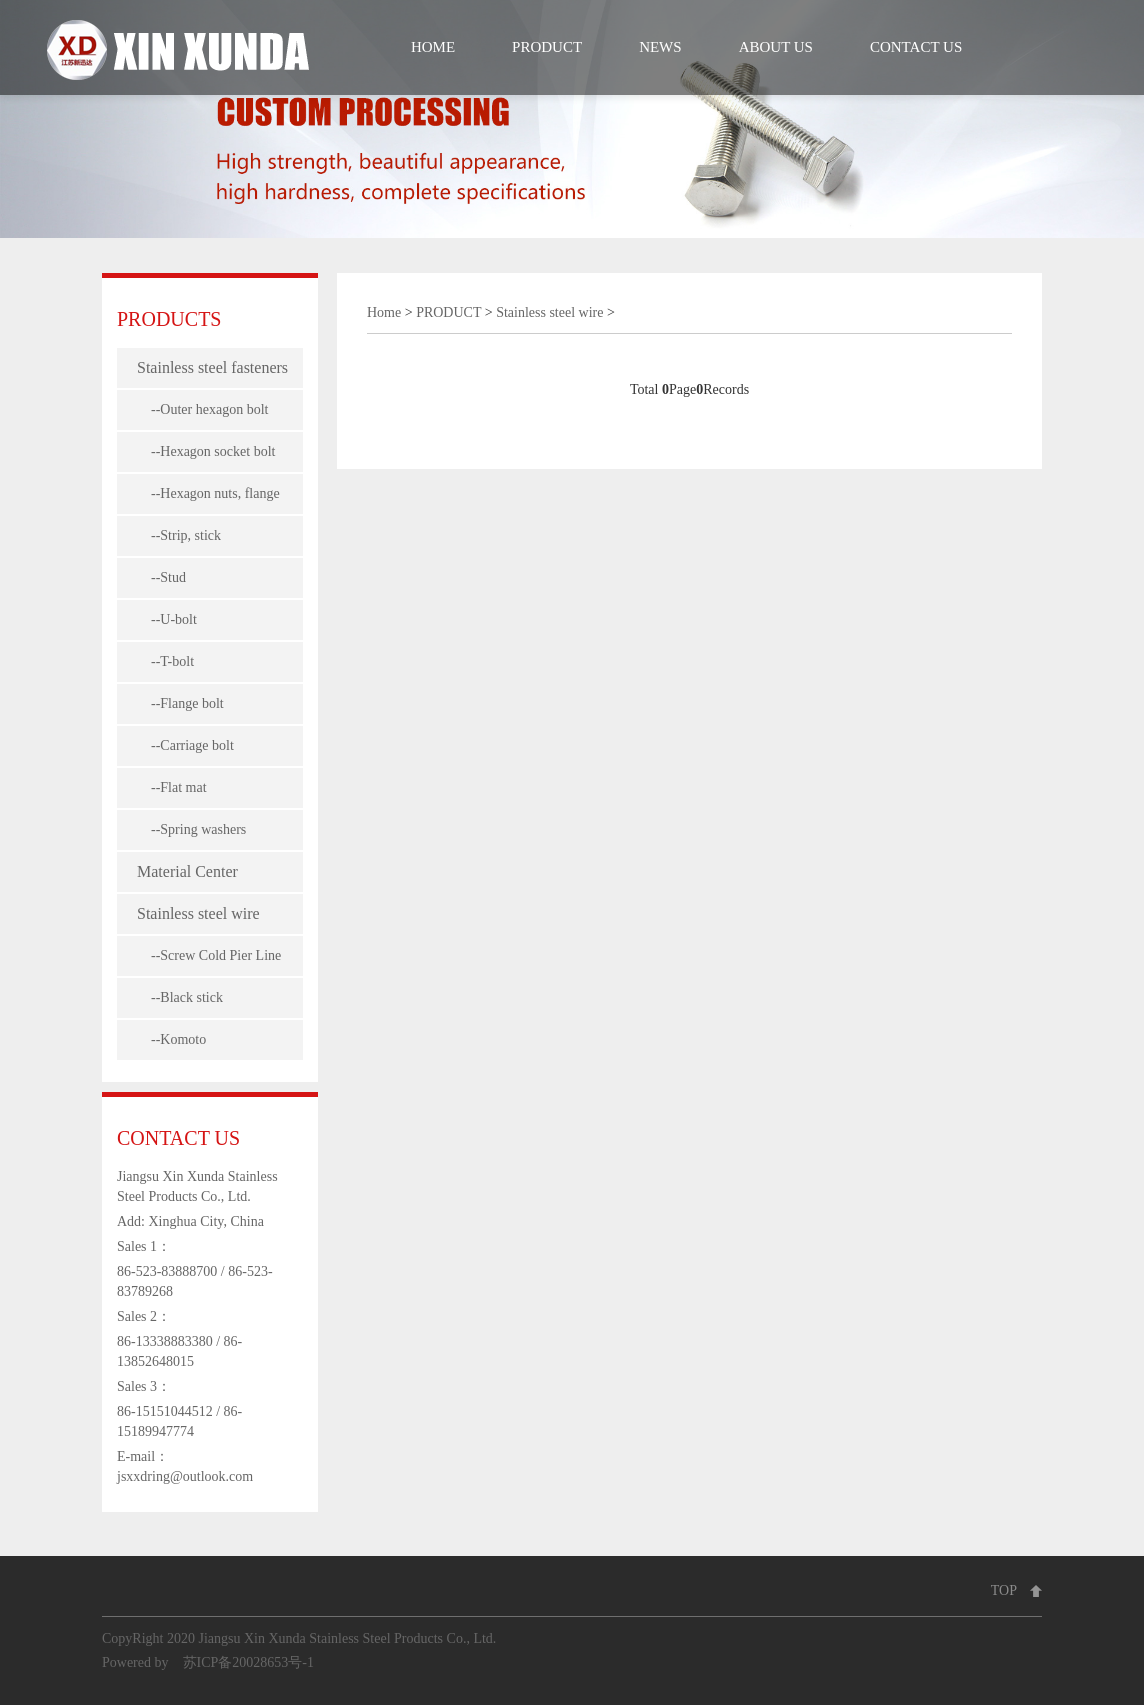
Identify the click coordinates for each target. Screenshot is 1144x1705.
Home (384, 312)
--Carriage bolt (185, 745)
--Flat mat (172, 787)
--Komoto (171, 1039)
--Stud (161, 577)
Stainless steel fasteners (212, 367)
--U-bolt (167, 619)
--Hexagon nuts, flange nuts (208, 500)
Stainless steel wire (198, 913)
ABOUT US (776, 47)
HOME (433, 47)
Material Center (187, 871)
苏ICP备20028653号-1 (248, 1662)
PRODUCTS (169, 319)
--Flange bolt (180, 703)
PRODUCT (547, 47)
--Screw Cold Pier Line (209, 955)
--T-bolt (165, 661)
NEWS (660, 47)
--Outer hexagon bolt (202, 409)
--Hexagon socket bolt (206, 451)
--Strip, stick (179, 535)
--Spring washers (191, 829)
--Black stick (180, 997)
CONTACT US (916, 47)
